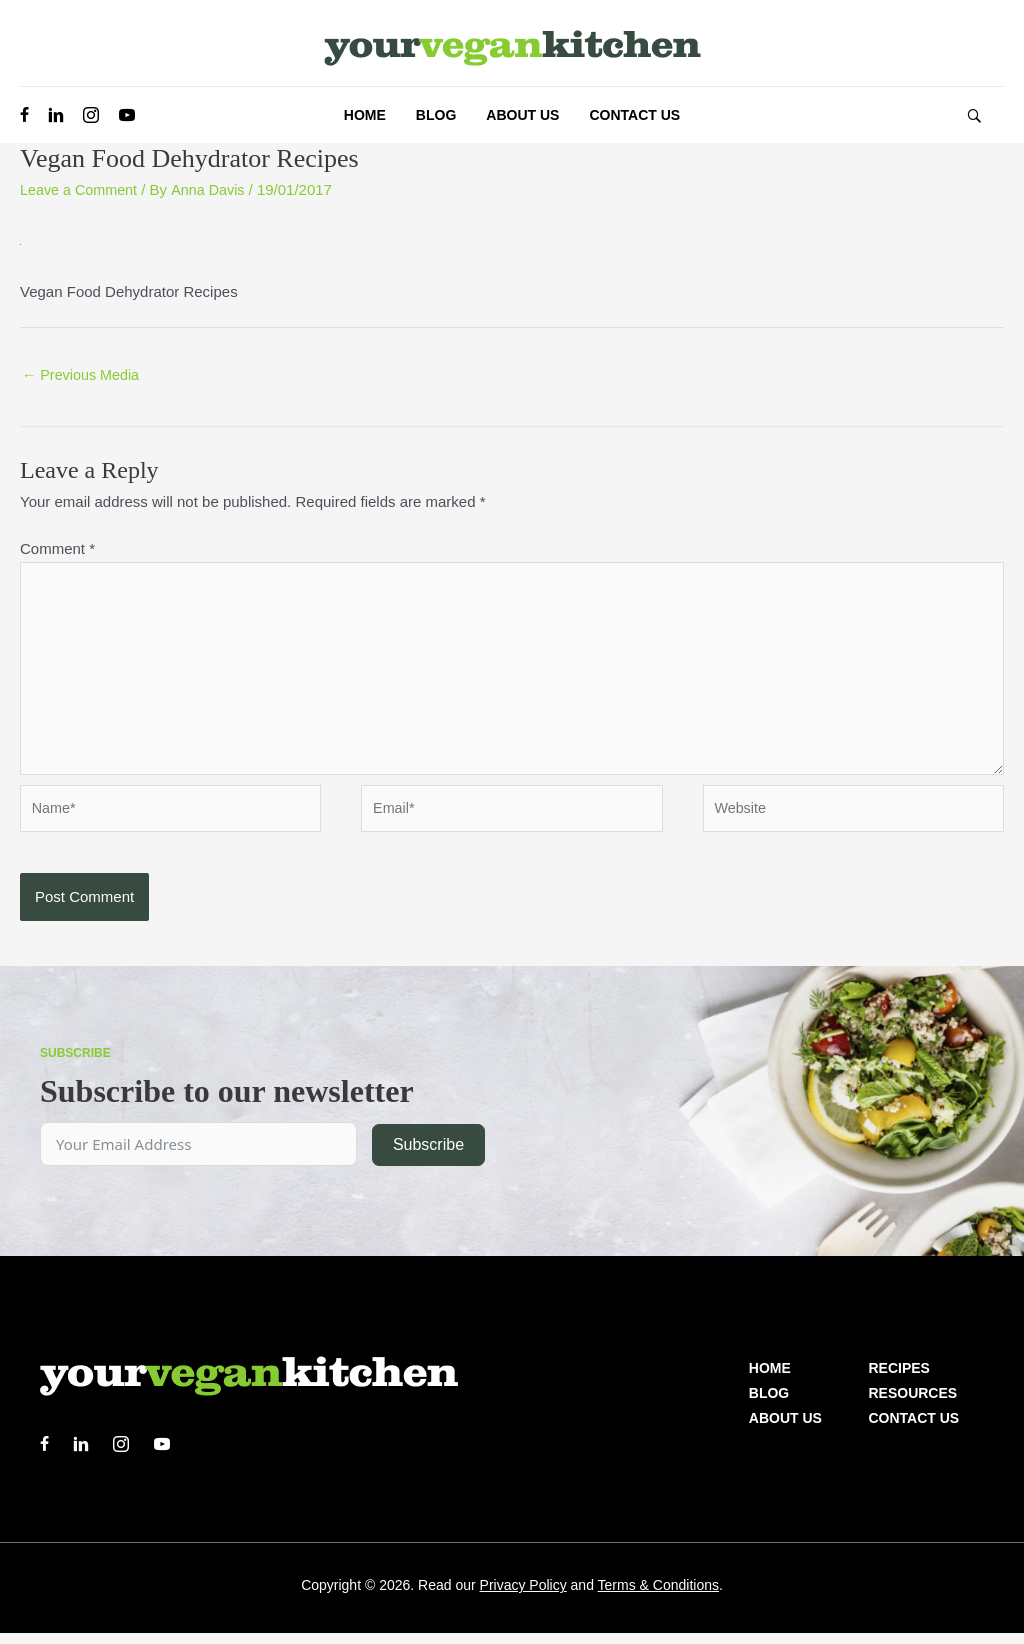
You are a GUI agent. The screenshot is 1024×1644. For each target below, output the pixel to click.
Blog (769, 1404)
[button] (974, 115)
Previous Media (83, 375)
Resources (912, 1404)
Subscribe (428, 1156)
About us (785, 1429)
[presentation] (172, 921)
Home (770, 1380)
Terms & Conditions (658, 1597)
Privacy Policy (523, 1597)
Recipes (898, 1380)
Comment (57, 550)
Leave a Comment (81, 189)
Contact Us (913, 1429)
